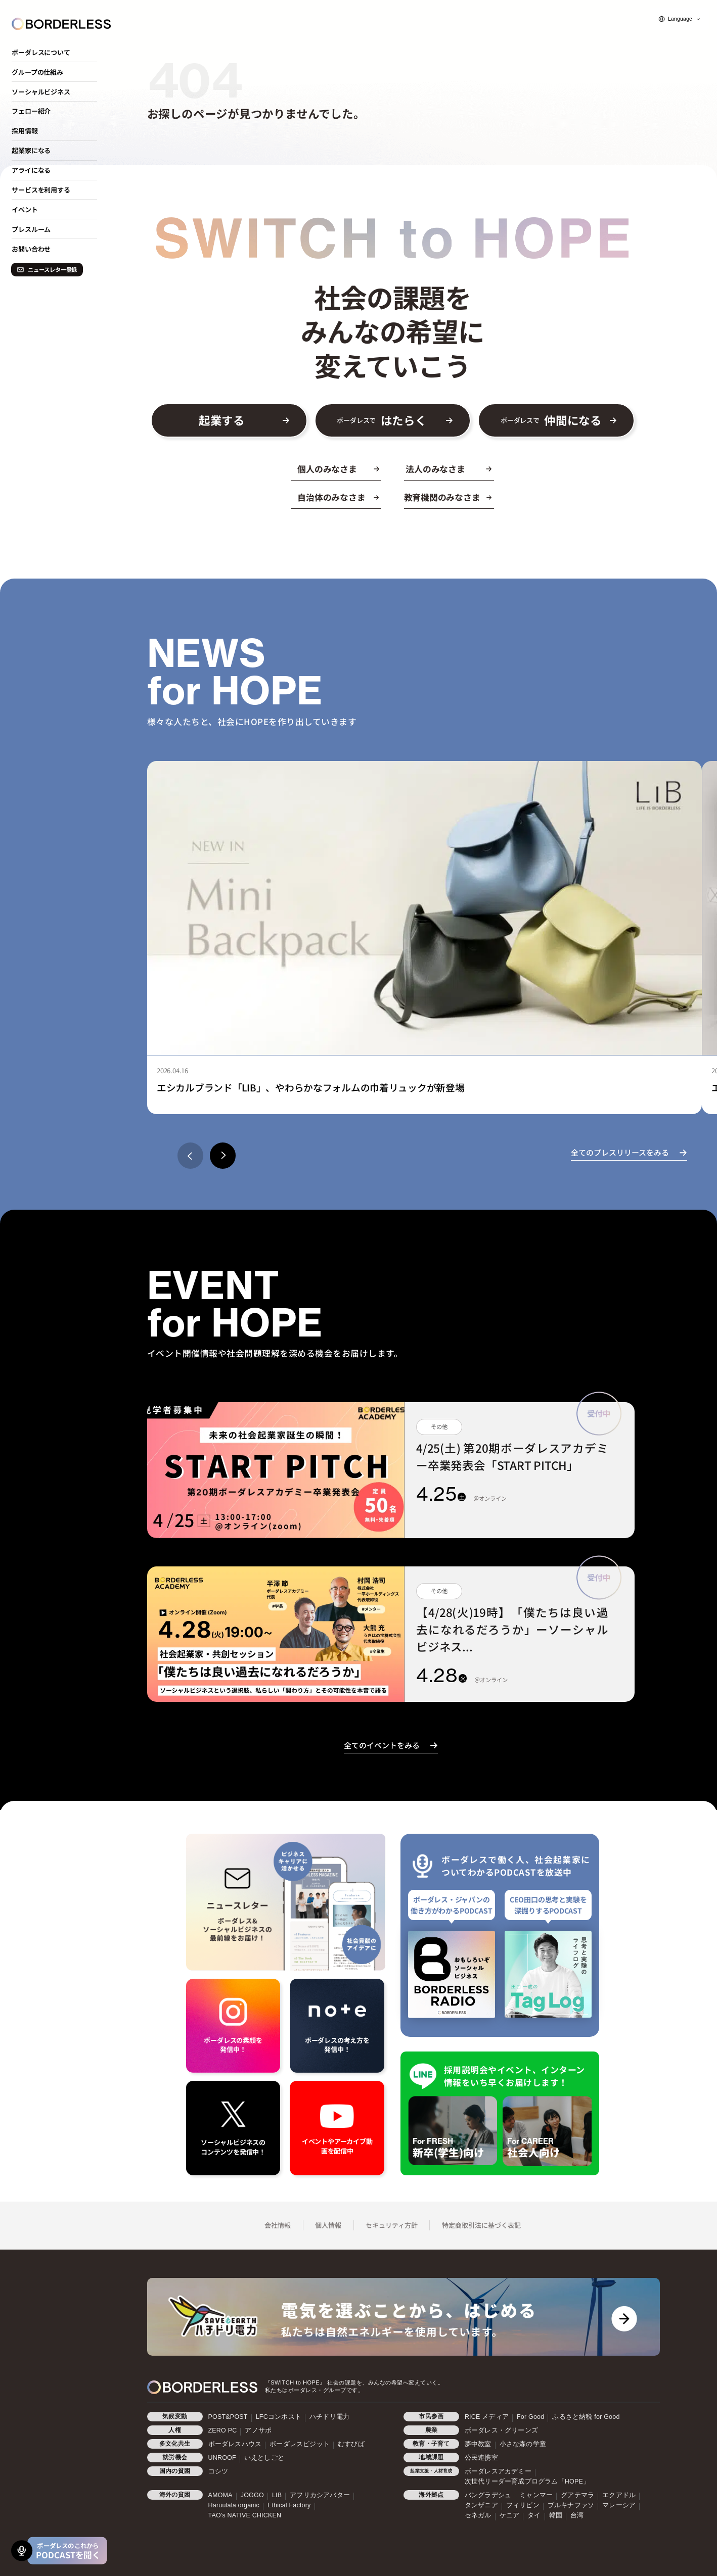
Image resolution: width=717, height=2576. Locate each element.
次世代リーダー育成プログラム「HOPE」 (527, 2481)
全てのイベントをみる (382, 1745)
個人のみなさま (326, 469)
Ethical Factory (289, 2505)
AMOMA (220, 2495)
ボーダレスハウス (235, 2444)
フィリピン (523, 2505)
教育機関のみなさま (442, 497)
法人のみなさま (435, 469)
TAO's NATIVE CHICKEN (245, 2515)
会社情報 (277, 2225)
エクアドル (619, 2495)
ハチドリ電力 (329, 2416)
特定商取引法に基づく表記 (481, 2225)
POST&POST (228, 2416)
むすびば (351, 2444)
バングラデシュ (488, 2495)
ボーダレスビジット (300, 2444)
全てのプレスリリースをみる (620, 1152)
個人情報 (328, 2225)
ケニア (510, 2515)
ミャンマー (536, 2495)
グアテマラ (577, 2495)
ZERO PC (222, 2430)
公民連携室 (481, 2457)
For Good (530, 2416)
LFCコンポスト (278, 2416)
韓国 (555, 2515)
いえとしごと (264, 2457)
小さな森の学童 (523, 2444)
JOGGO (252, 2495)
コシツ (218, 2471)
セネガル (478, 2515)
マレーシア (619, 2505)
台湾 (577, 2515)
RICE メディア (487, 2416)
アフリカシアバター (320, 2495)
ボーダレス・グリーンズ (501, 2430)
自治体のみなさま (331, 497)
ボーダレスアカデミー (498, 2471)
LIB (277, 2495)
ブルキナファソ (571, 2505)
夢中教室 (478, 2444)
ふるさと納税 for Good (585, 2416)
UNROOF (222, 2457)
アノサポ (258, 2430)
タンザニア (481, 2505)
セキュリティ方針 (392, 2225)
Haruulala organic (233, 2505)
